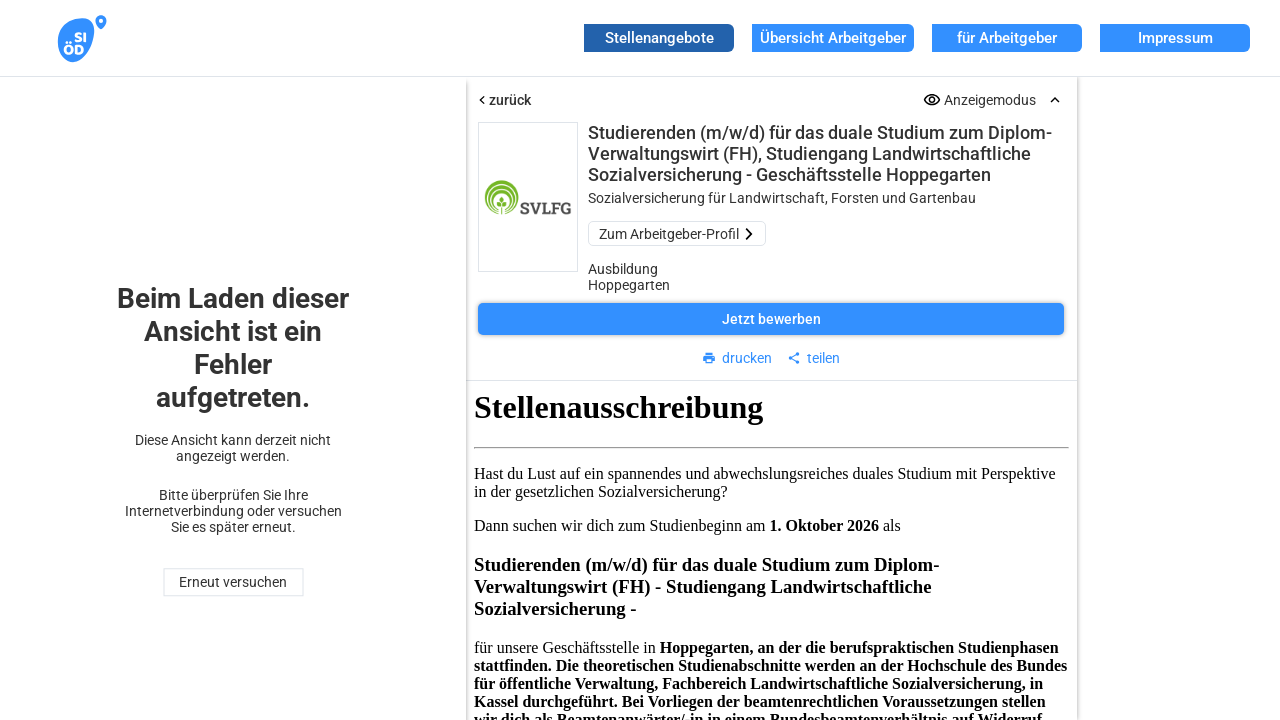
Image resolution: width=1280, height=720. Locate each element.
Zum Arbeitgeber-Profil (677, 234)
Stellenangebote (659, 38)
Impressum (1175, 38)
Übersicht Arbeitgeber (833, 38)
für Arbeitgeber (1007, 38)
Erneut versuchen (233, 582)
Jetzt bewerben (771, 319)
